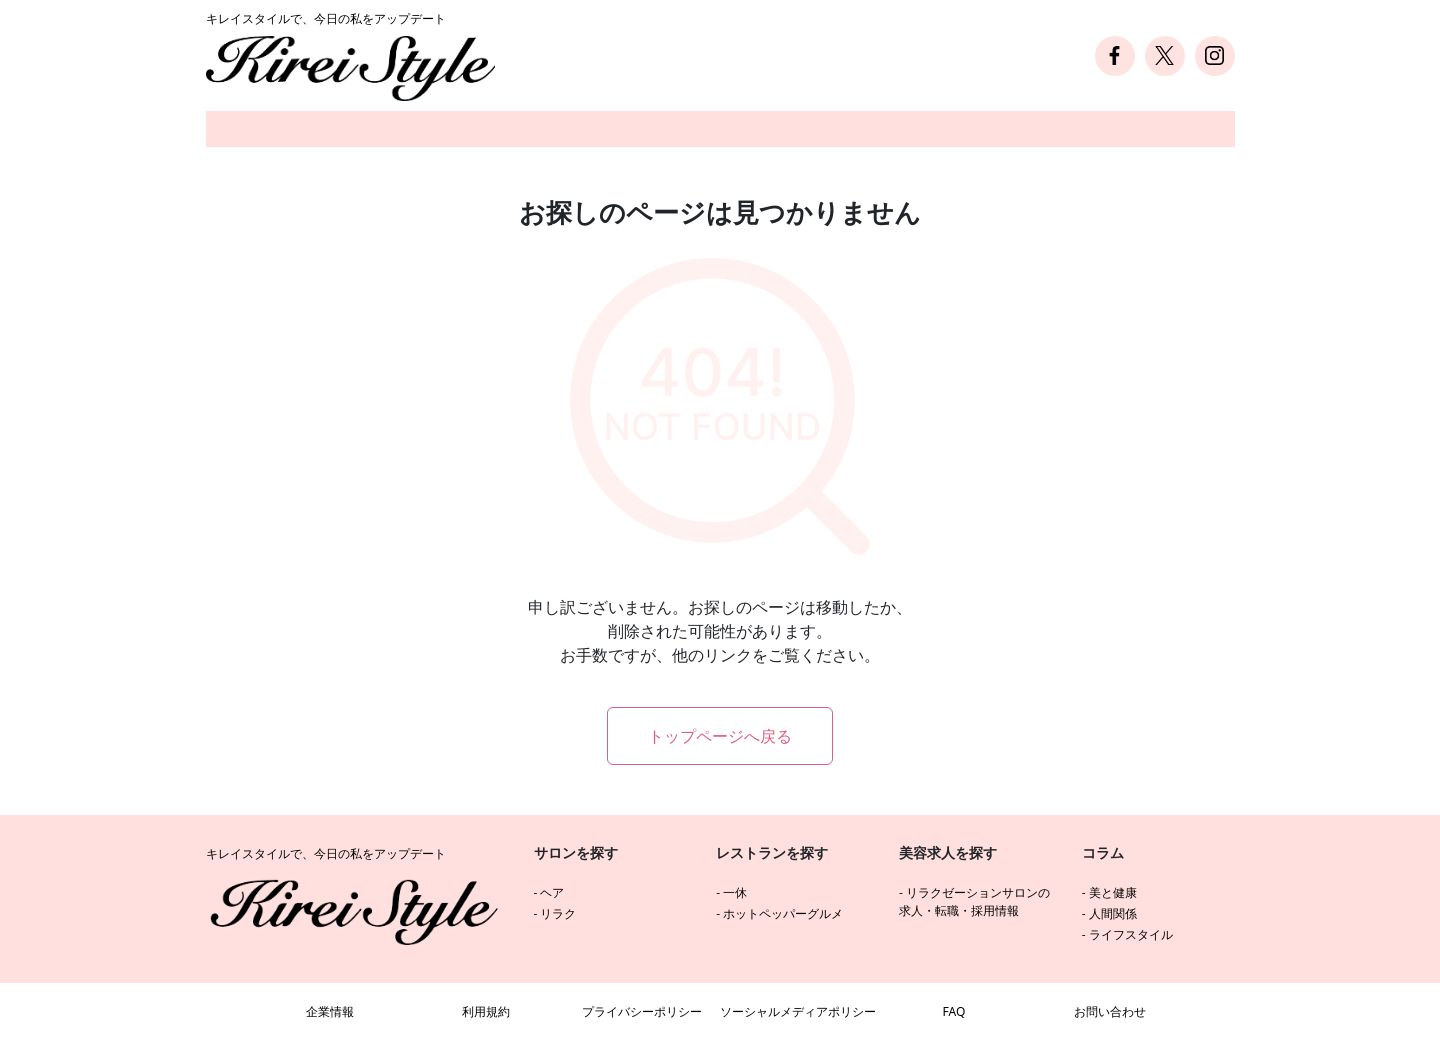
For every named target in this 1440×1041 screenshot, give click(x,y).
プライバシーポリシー (642, 1011)
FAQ (954, 1011)
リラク (558, 913)
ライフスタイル (1131, 934)
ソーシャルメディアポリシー (798, 1011)
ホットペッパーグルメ (783, 913)
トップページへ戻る (720, 736)
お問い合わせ (1110, 1011)
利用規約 (486, 1011)
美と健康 (1113, 892)
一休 (735, 892)
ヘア (552, 892)
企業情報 (330, 1011)
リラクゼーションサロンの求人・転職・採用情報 (974, 901)
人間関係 (1113, 913)
